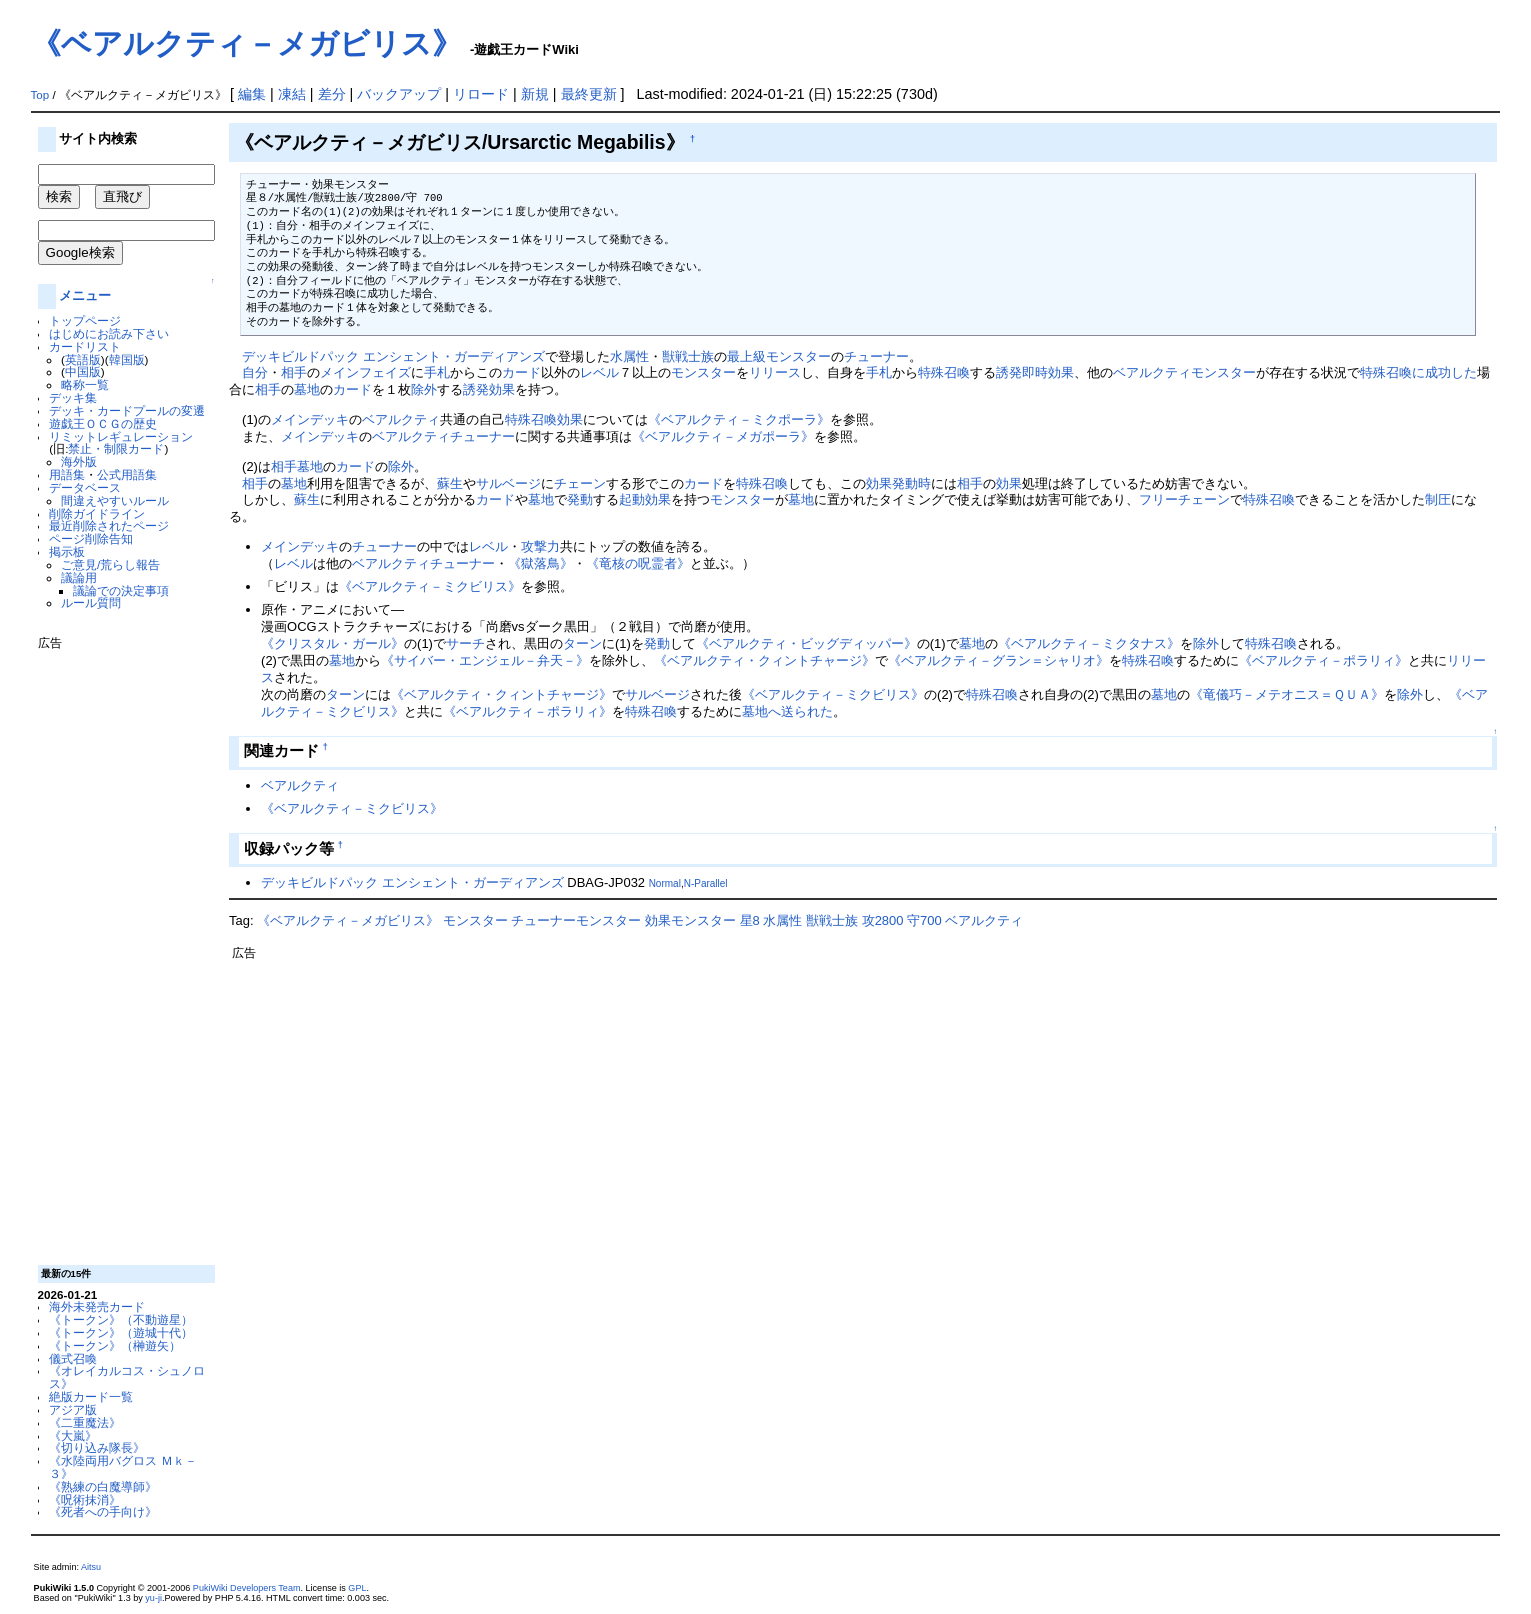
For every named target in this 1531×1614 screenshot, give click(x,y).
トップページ (85, 320)
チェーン (580, 483)
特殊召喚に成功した (1418, 372)
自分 (255, 372)
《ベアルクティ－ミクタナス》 (1089, 643)
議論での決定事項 (121, 590)
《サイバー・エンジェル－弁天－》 (485, 660)
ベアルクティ (1152, 372)
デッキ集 (73, 397)
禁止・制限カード (116, 448)
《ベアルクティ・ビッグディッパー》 (806, 643)
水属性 (629, 356)
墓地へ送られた (787, 711)
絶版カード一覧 (91, 1396)
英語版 (83, 359)
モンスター (703, 372)
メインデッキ (310, 419)
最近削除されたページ (109, 525)
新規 (535, 94)
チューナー (876, 356)
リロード (481, 94)
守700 (924, 920)
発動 (580, 499)
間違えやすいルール (115, 500)
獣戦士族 (688, 356)
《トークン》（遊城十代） (121, 1332)
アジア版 (73, 1409)
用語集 (67, 474)
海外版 (79, 461)
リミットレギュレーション (121, 436)
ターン (582, 643)
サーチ (465, 643)
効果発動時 (898, 483)
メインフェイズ (365, 372)
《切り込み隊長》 (97, 1447)
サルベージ (508, 483)
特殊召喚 (944, 372)
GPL (357, 1588)
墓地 (307, 389)
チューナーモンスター (576, 920)
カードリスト (85, 346)
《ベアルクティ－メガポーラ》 (723, 436)
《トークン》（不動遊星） (121, 1319)
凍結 (292, 94)
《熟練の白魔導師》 (103, 1486)
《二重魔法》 (85, 1422)
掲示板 (67, 551)
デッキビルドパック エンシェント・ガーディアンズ (393, 356)
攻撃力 (540, 546)
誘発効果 (489, 389)
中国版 (83, 371)
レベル (599, 372)
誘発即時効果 (1035, 372)
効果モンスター (690, 920)
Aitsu (91, 1567)
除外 (424, 389)
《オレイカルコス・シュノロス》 (127, 1377)
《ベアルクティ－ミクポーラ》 (739, 419)
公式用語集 (127, 474)
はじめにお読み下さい (109, 333)
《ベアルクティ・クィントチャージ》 (764, 660)
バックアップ (399, 94)
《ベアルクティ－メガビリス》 (246, 43)
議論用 (79, 577)
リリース (775, 372)
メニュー (85, 295)
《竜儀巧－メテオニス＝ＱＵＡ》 (1287, 694)
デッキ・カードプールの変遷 (127, 410)
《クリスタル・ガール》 (332, 643)
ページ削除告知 (91, 538)
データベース (85, 487)
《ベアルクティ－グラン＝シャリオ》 (998, 660)
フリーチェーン (1184, 499)
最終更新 (589, 94)
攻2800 (883, 920)
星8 (750, 920)
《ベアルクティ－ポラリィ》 (1323, 660)
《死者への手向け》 (103, 1511)
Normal (665, 883)
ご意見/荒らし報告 (110, 564)
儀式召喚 (73, 1358)
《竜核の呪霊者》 (638, 563)
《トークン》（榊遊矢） (115, 1345)
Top (40, 95)
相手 (294, 372)
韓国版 (127, 359)
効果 (570, 419)
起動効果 (645, 499)
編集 (252, 94)
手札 (437, 372)
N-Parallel (706, 883)
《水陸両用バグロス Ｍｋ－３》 (122, 1467)
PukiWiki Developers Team (247, 1588)
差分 (332, 94)
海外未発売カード (97, 1306)
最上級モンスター (779, 356)
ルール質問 (91, 602)
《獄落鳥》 (540, 563)
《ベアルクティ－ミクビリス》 (430, 586)
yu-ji (153, 1598)
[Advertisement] (118, 950)
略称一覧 (85, 384)
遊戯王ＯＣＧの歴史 (103, 423)
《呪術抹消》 (85, 1499)
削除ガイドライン (97, 513)
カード (521, 372)
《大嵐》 (73, 1435)
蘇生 (450, 483)
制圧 (1438, 499)
